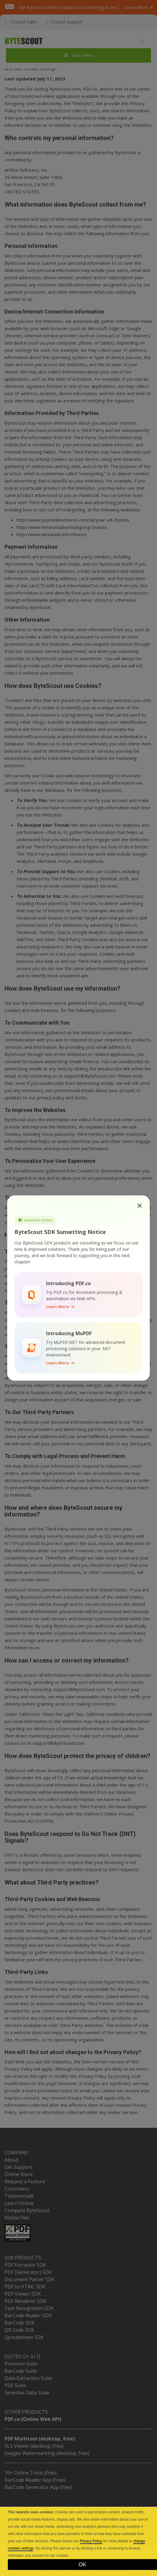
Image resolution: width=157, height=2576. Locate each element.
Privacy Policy (91, 2541)
